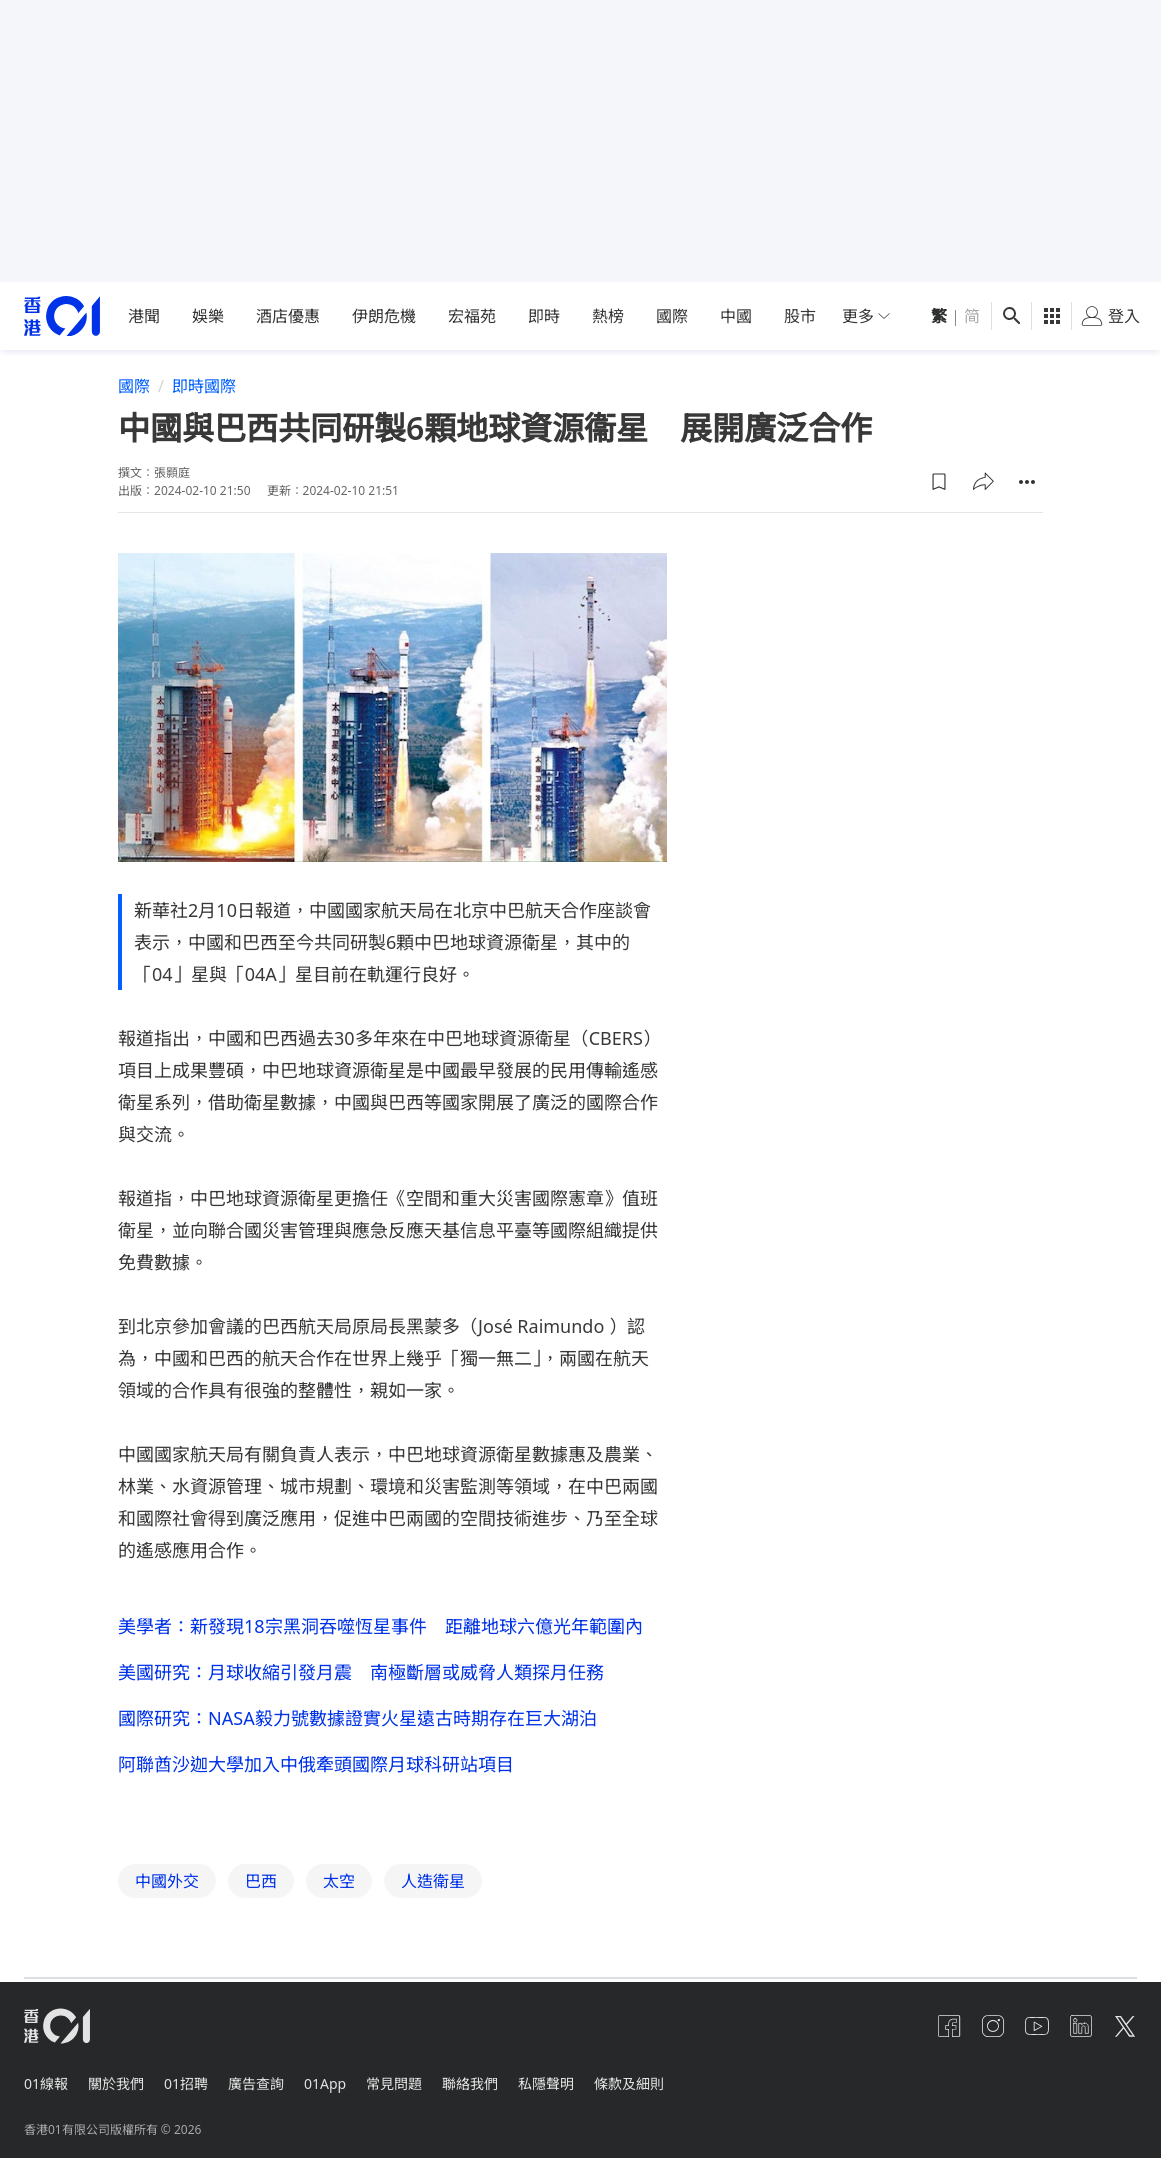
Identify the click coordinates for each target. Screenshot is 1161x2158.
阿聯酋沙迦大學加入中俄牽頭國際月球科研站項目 (316, 1770)
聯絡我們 (494, 2087)
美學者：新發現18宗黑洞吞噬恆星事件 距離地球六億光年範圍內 (380, 1626)
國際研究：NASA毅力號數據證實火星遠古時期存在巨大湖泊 (357, 1722)
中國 (736, 316)
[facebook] (933, 2034)
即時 (544, 316)
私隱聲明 (574, 2087)
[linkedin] (1077, 2034)
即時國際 (204, 386)
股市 (800, 316)
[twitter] (1125, 2034)
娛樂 (208, 316)
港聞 (144, 316)
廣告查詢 (268, 2087)
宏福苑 (472, 316)
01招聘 (194, 2087)
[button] (939, 482)
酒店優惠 (288, 316)
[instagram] (981, 2034)
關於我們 (120, 2087)
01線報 (46, 2087)
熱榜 (608, 316)
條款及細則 (661, 2087)
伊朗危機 (384, 316)
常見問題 (414, 2087)
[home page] (62, 316)
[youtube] (1029, 2034)
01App (341, 2087)
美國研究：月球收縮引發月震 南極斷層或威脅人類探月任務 (361, 1674)
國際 (672, 316)
